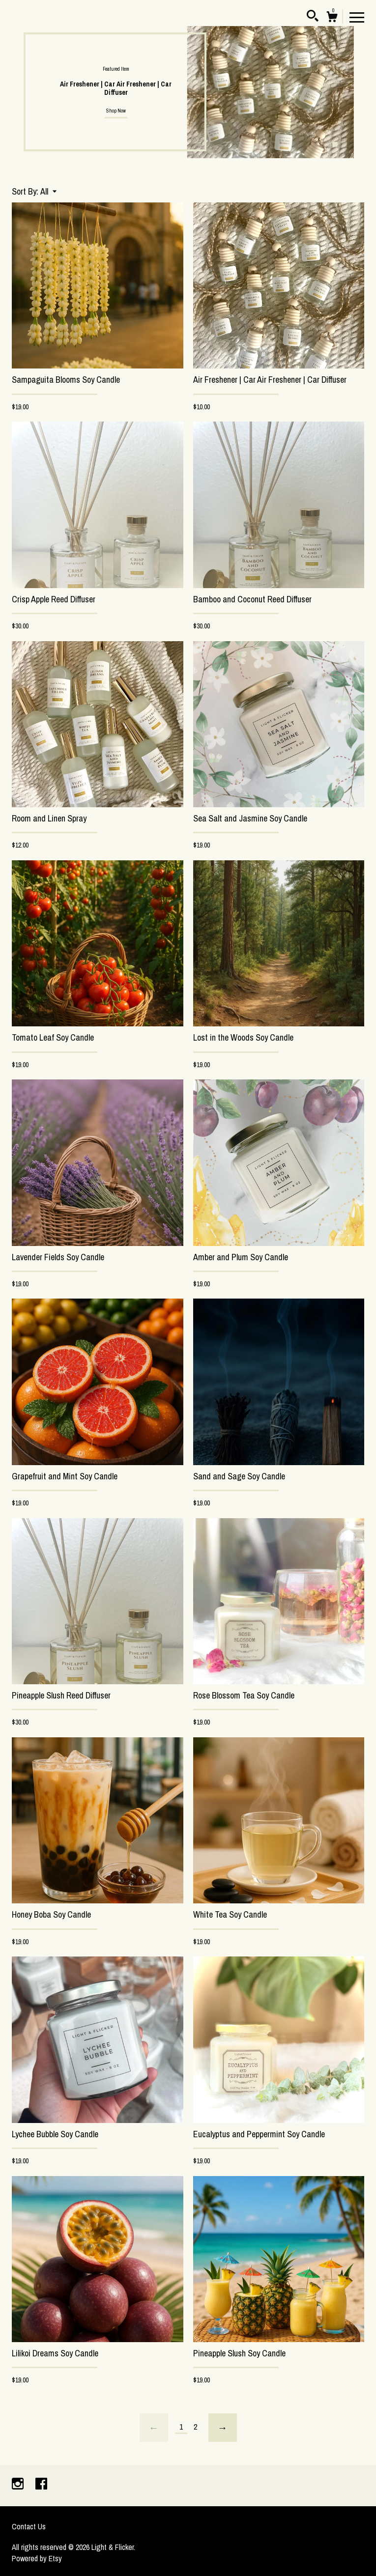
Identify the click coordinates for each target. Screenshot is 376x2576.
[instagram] (19, 2484)
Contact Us (29, 2526)
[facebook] (41, 2484)
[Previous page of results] (154, 2427)
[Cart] (331, 18)
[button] (48, 191)
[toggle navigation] (356, 16)
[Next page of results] (222, 2427)
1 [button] (334, 144)
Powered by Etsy (37, 2558)
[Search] (312, 17)
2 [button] (344, 144)
